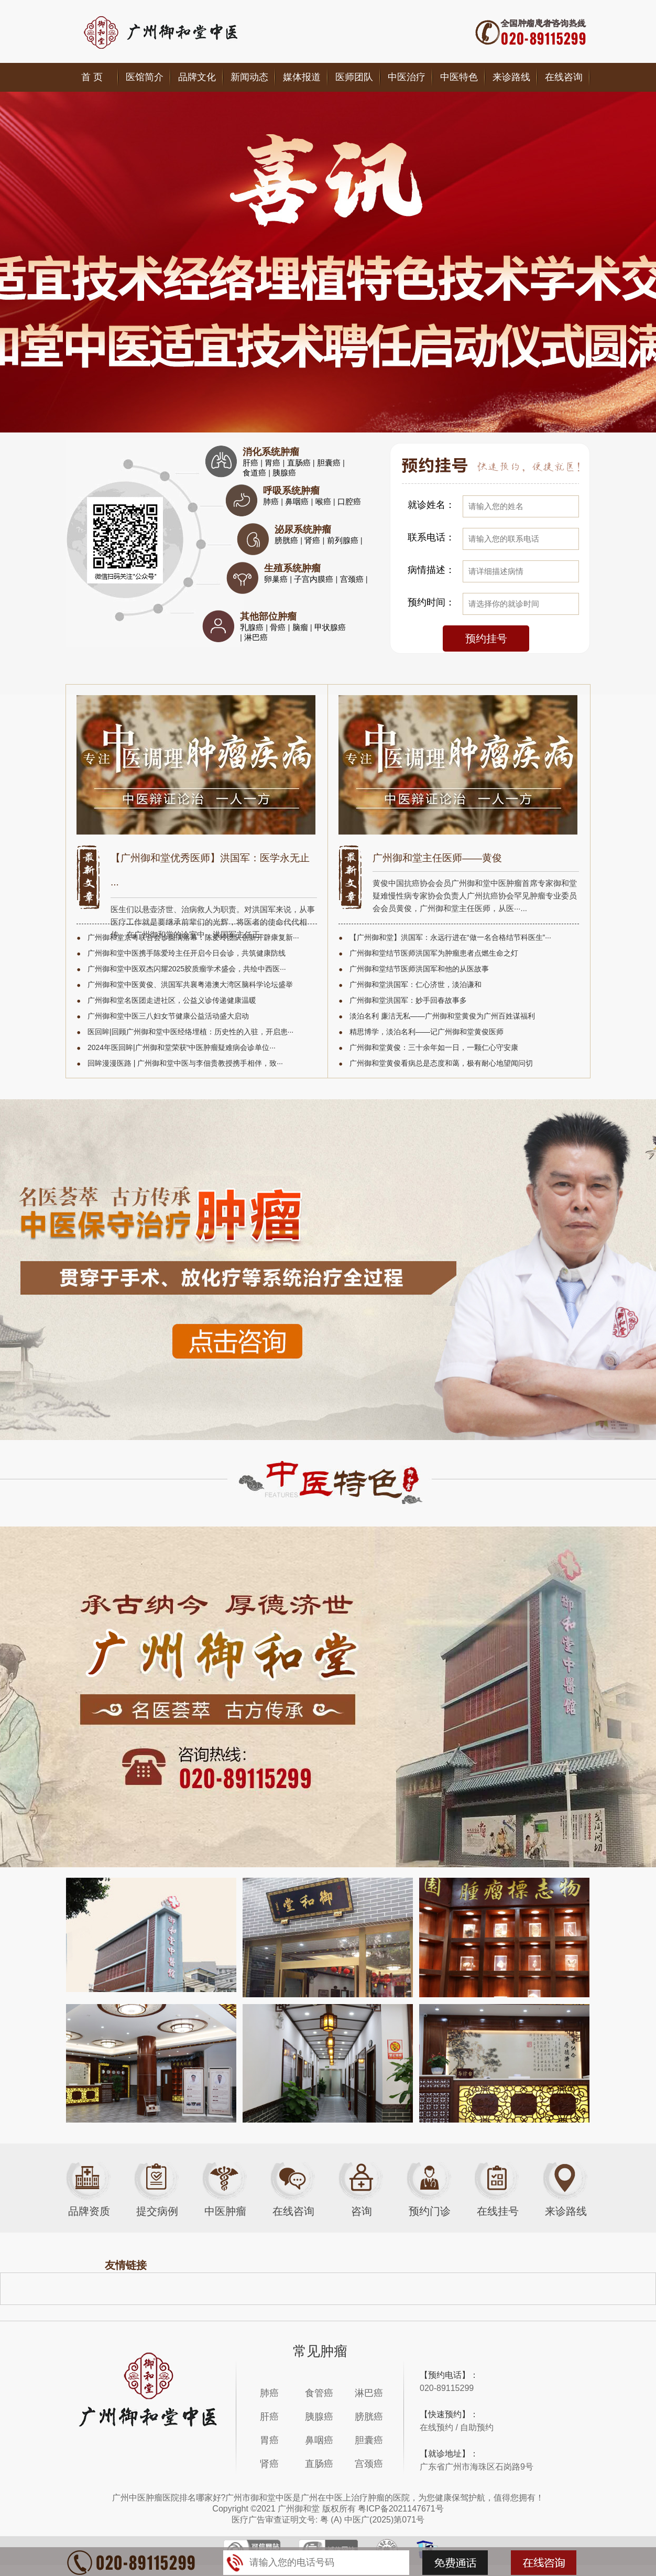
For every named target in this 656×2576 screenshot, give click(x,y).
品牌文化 (197, 77)
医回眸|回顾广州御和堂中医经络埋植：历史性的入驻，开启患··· (190, 1031)
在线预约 (436, 2427)
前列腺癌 (343, 540)
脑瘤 (301, 627)
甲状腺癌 (330, 627)
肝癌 (251, 462)
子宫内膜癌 (314, 579)
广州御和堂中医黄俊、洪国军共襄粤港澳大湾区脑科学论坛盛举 (190, 984)
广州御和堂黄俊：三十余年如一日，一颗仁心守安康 (433, 1047)
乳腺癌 (253, 627)
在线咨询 (564, 77)
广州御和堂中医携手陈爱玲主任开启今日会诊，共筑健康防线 (187, 953)
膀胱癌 (287, 540)
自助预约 (477, 2427)
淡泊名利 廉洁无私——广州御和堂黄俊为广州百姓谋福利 (442, 1016)
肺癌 (272, 501)
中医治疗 (406, 77)
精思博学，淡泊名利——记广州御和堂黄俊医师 (426, 1031)
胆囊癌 (330, 462)
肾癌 (313, 540)
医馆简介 (144, 77)
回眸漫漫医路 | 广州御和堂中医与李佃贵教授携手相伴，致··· (185, 1063)
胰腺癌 (284, 472)
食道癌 (255, 472)
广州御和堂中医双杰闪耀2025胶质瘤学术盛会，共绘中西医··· (187, 969)
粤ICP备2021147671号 (401, 2508)
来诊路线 (511, 77)
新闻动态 (249, 77)
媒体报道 (302, 77)
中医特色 (459, 77)
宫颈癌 (353, 579)
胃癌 (273, 462)
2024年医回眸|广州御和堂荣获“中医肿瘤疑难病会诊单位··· (182, 1047)
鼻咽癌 (298, 501)
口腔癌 (349, 501)
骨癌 (279, 627)
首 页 (92, 77)
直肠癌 (300, 462)
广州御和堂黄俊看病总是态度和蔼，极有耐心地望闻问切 (441, 1063)
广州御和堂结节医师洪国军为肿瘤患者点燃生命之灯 (433, 953)
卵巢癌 (277, 579)
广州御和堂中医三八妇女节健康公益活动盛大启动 (168, 1016)
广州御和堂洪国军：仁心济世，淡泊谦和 (415, 984)
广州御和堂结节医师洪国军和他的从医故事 (419, 969)
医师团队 (354, 77)
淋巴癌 (256, 637)
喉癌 (324, 501)
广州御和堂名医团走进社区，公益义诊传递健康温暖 (172, 1000)
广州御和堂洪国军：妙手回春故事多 (408, 1000)
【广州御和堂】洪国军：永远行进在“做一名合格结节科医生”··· (450, 937)
